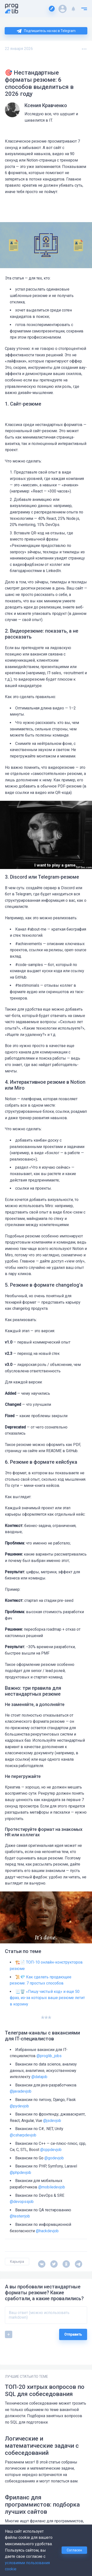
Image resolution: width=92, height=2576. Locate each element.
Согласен (74, 2550)
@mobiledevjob (51, 2187)
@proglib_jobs (49, 2055)
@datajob (39, 2076)
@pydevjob (19, 2106)
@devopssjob (22, 2201)
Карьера (17, 2262)
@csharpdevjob (23, 2135)
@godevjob (54, 2158)
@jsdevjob (52, 2120)
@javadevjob (20, 2091)
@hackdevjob (47, 2231)
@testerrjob (20, 2216)
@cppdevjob (51, 2149)
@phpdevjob (20, 2172)
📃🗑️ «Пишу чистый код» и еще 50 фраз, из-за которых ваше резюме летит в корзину (47, 1997)
